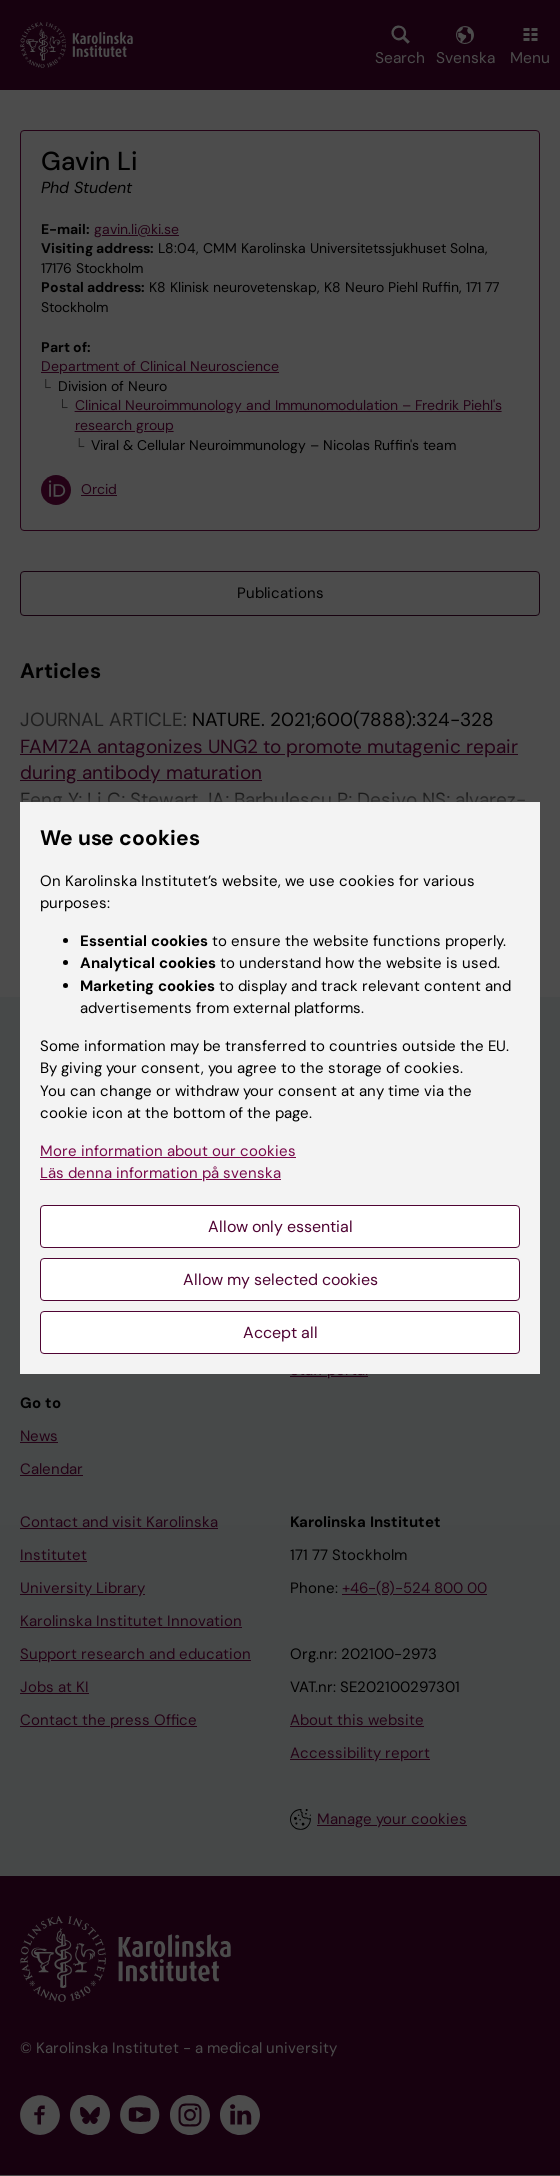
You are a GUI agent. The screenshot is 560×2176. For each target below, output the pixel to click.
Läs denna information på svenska (160, 1173)
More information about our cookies (168, 1151)
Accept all (280, 1332)
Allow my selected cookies (280, 1279)
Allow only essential (280, 1226)
